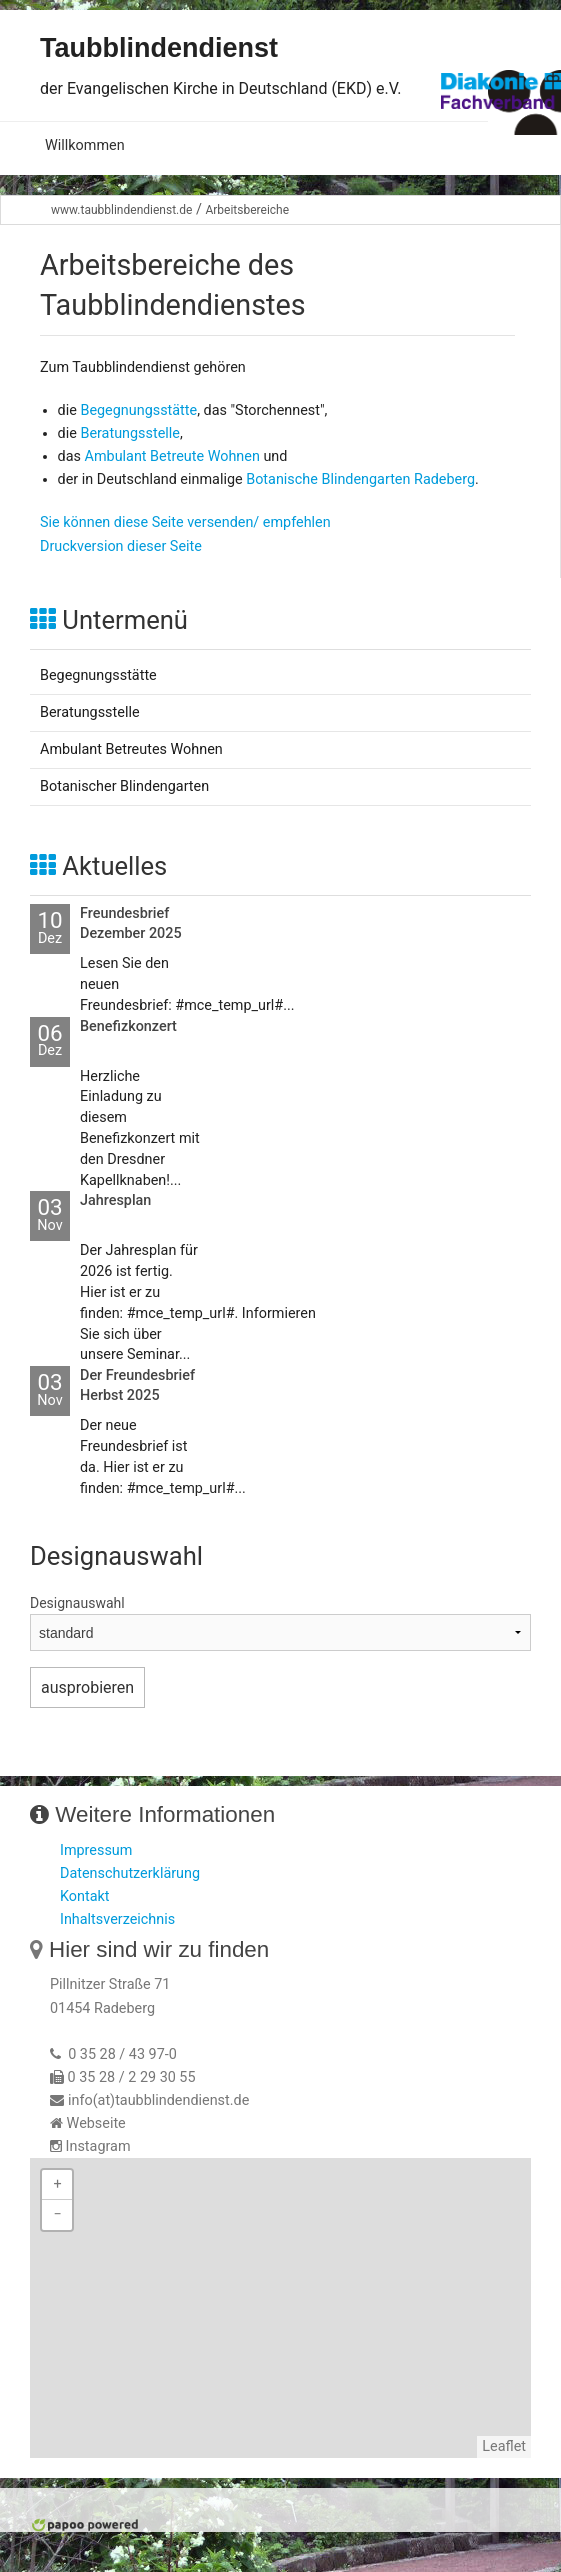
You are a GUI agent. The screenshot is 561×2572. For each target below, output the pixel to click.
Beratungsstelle (130, 433)
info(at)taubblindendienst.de (158, 2100)
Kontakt (85, 1896)
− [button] (57, 2214)
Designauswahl (77, 1603)
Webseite (96, 2123)
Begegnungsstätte (138, 410)
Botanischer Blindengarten (124, 786)
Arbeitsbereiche (247, 210)
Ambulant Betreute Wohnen (172, 456)
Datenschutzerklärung (130, 1873)
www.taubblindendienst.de (121, 210)
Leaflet (504, 2446)
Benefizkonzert (128, 1026)
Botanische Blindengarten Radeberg (360, 479)
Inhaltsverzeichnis (117, 1919)
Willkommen (85, 145)
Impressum (96, 1850)
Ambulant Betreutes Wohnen (131, 749)
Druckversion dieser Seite (121, 546)
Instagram (98, 2146)
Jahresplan (115, 1200)
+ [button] (57, 2184)
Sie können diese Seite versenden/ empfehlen (185, 522)
